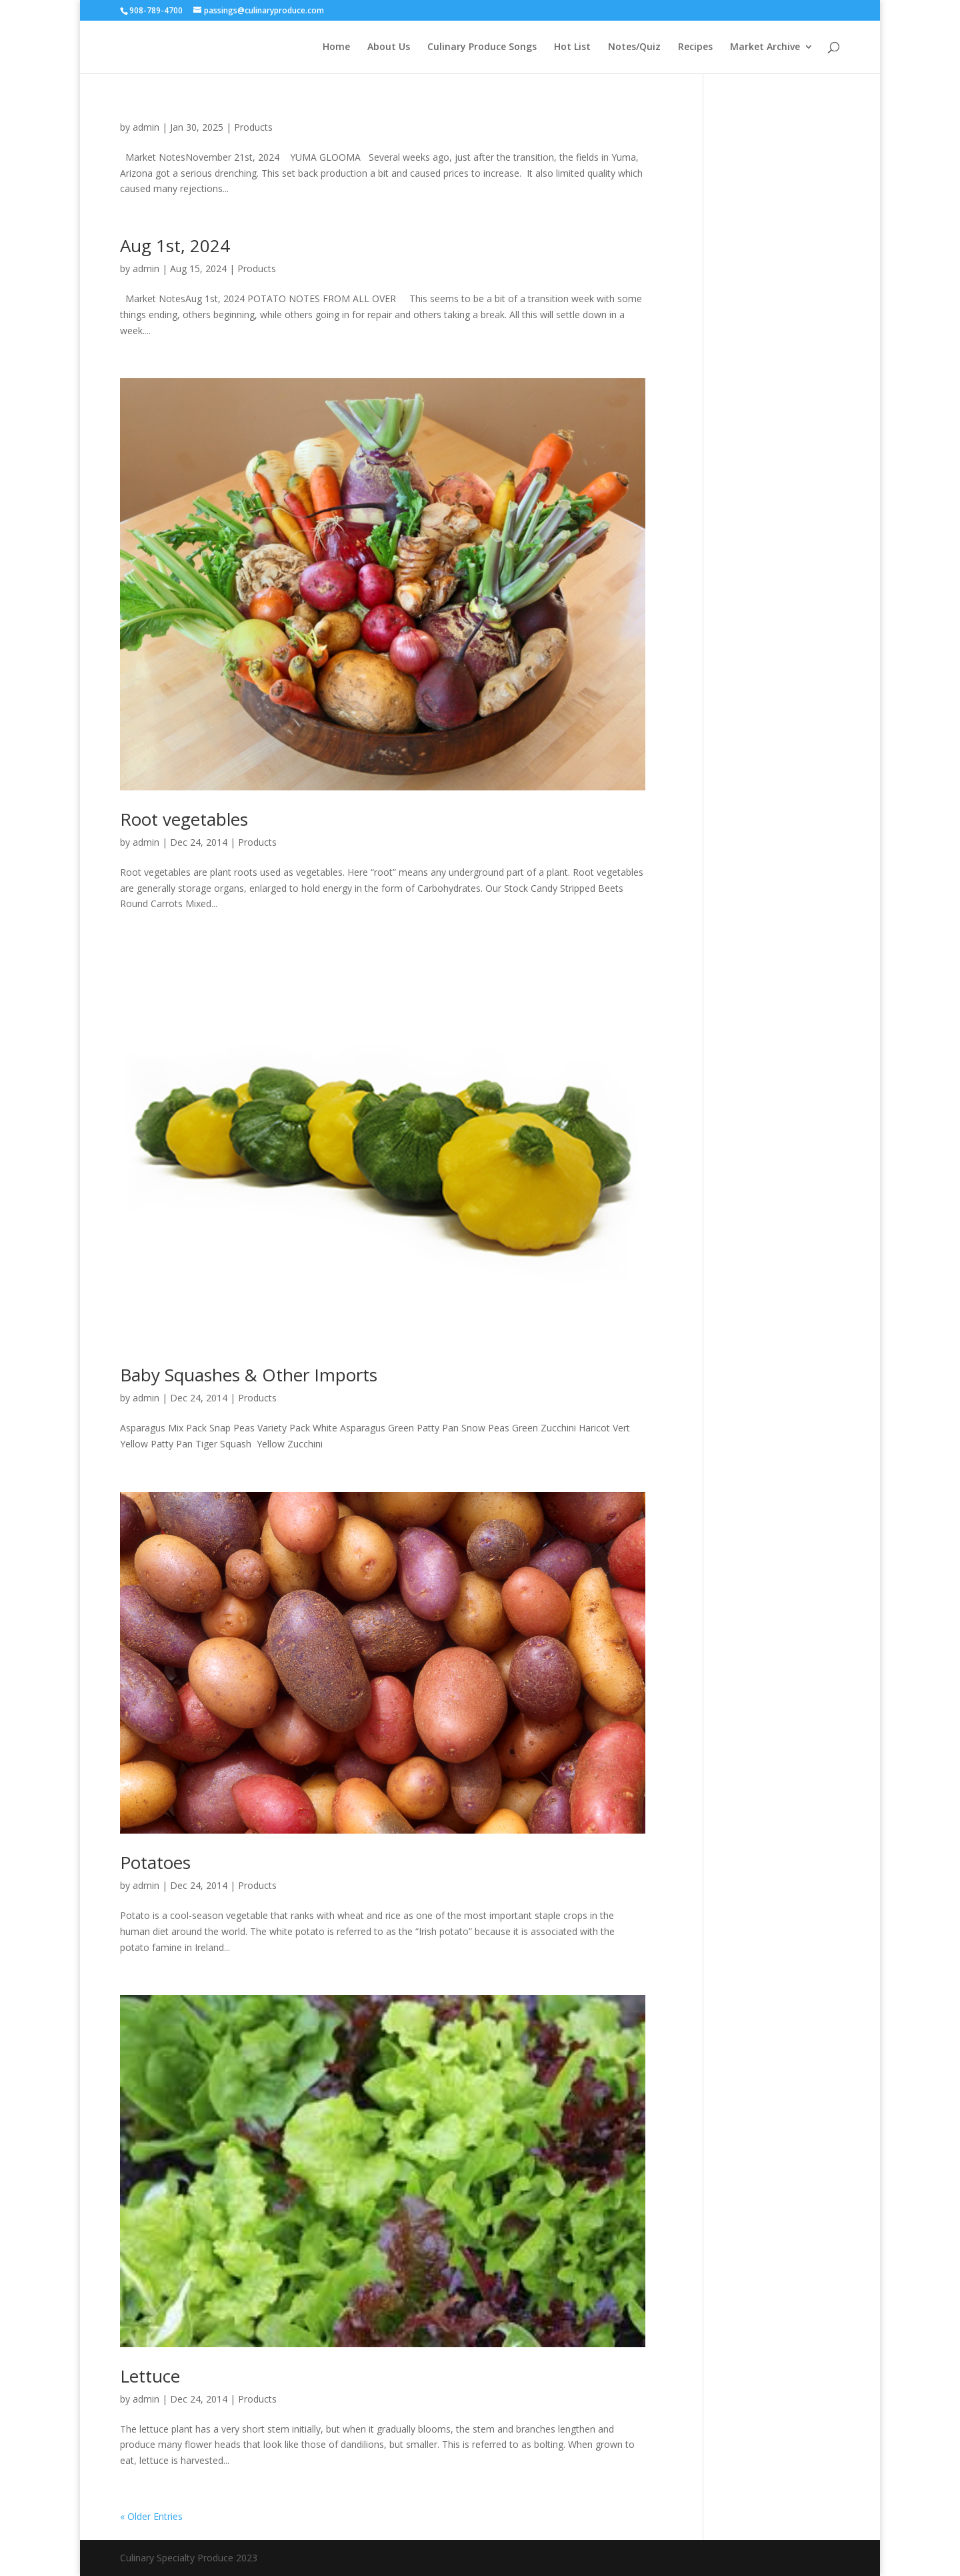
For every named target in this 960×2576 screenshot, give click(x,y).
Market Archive (765, 47)
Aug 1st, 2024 (175, 245)
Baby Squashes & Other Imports (248, 1375)
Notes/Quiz (634, 47)
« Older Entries (151, 2516)
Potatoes (155, 1862)
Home (336, 47)
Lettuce (150, 2376)
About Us (388, 47)
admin (146, 127)
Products (253, 127)
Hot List (572, 47)
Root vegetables (184, 819)
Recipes (695, 47)
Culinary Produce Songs (482, 47)
